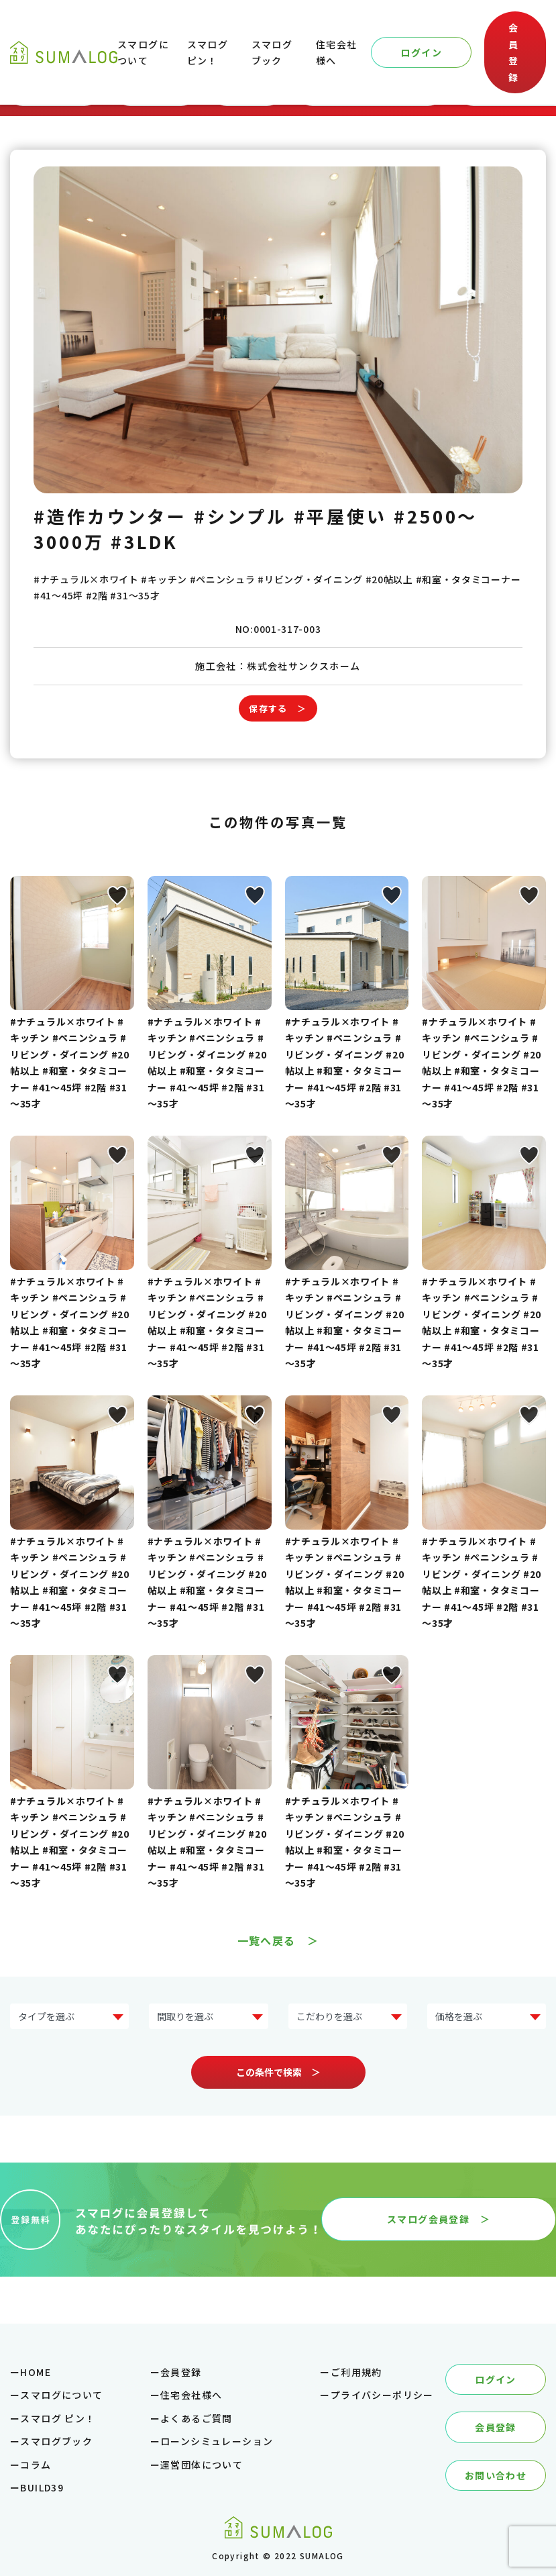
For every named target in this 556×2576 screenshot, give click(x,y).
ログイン (421, 52)
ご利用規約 (356, 2372)
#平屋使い (341, 515)
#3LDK (144, 541)
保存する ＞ (278, 708)
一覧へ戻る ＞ (278, 1940)
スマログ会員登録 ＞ (438, 2219)
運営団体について (201, 2464)
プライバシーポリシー (382, 2394)
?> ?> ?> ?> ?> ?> (486, 2016)
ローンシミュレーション (216, 2441)
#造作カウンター (110, 515)
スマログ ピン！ (57, 2418)
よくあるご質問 (196, 2418)
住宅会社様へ (191, 2394)
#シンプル (240, 515)
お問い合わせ (495, 2475)
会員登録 (513, 52)
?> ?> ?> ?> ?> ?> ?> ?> (69, 2016)
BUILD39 (42, 2487)
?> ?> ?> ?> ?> (208, 2016)
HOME (35, 2372)
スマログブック (56, 2441)
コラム (35, 2464)
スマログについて (61, 2394)
